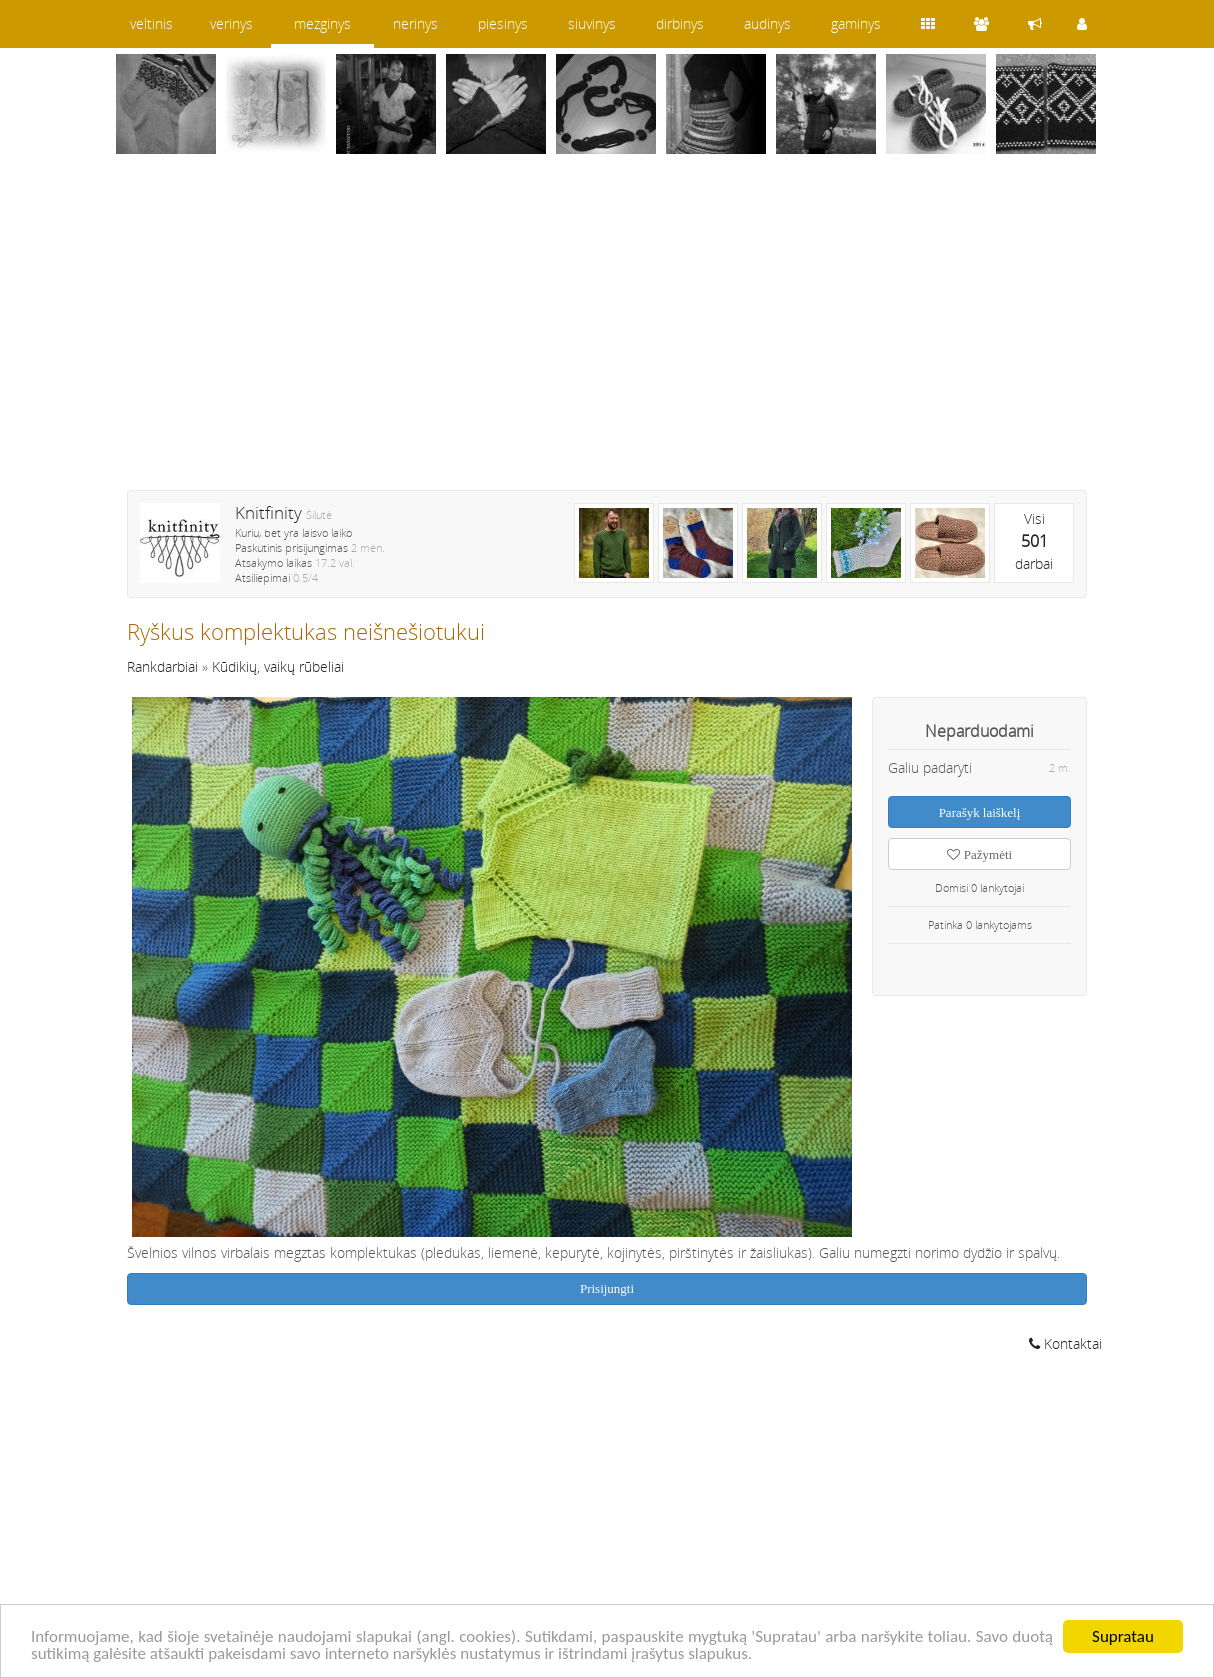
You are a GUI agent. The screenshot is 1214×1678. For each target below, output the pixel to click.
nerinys (415, 23)
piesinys (503, 23)
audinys (767, 23)
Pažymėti (979, 854)
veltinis (151, 23)
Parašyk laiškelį (980, 812)
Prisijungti (607, 1288)
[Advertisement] (607, 335)
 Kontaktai (1065, 1343)
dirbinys (680, 23)
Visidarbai (1034, 541)
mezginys (322, 23)
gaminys (856, 23)
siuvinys (592, 23)
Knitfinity (268, 512)
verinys (231, 23)
